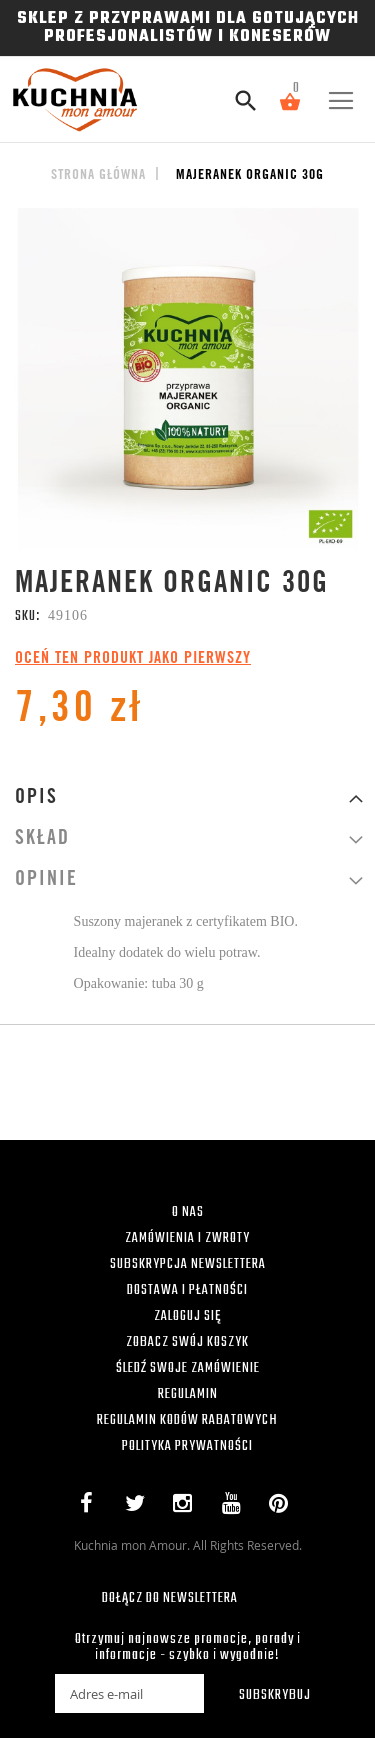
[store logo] (67, 99)
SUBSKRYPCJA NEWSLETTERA (188, 1264)
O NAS (188, 1212)
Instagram (187, 1507)
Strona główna (98, 176)
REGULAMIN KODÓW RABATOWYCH (187, 1420)
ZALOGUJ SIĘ (187, 1316)
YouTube (235, 1507)
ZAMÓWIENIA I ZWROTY (187, 1238)
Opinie (46, 881)
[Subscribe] (262, 1693)
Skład (42, 840)
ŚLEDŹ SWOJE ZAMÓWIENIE (188, 1368)
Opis (36, 799)
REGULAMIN (188, 1394)
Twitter (139, 1507)
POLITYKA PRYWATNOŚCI (187, 1446)
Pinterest (283, 1507)
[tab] (187, 798)
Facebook (91, 1507)
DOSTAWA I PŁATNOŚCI (187, 1290)
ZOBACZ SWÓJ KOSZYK (187, 1342)
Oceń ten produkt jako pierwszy (133, 659)
